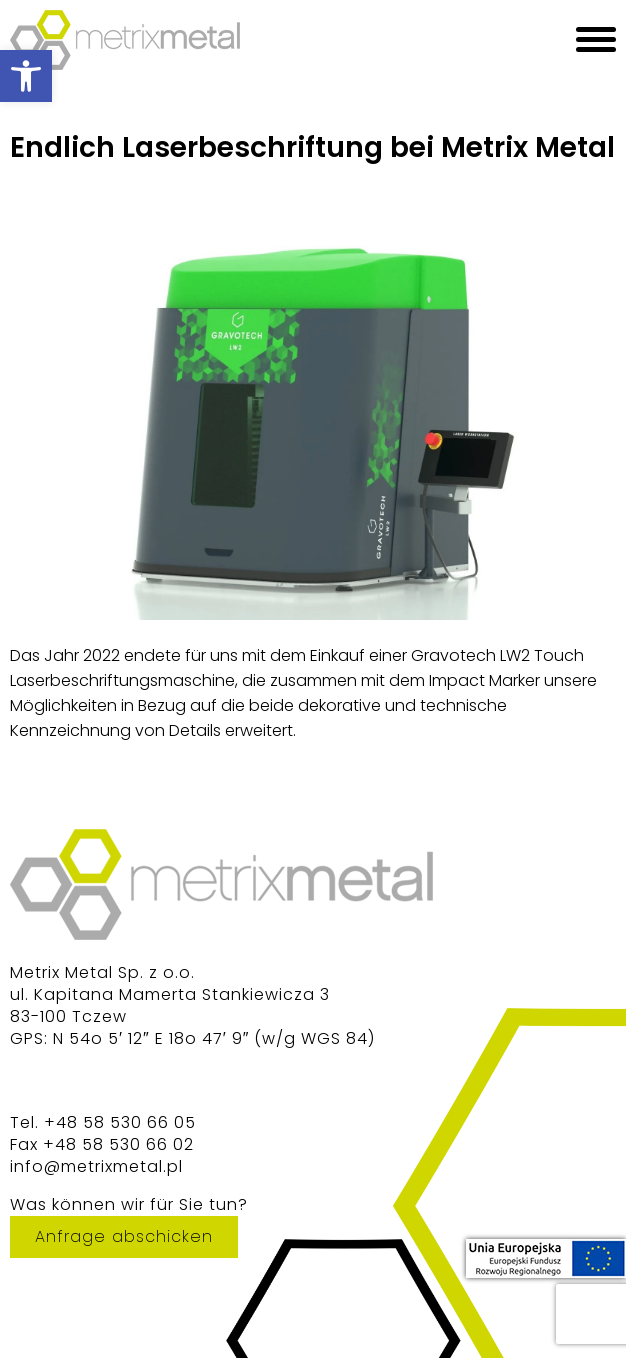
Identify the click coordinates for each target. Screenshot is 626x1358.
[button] (26, 76)
